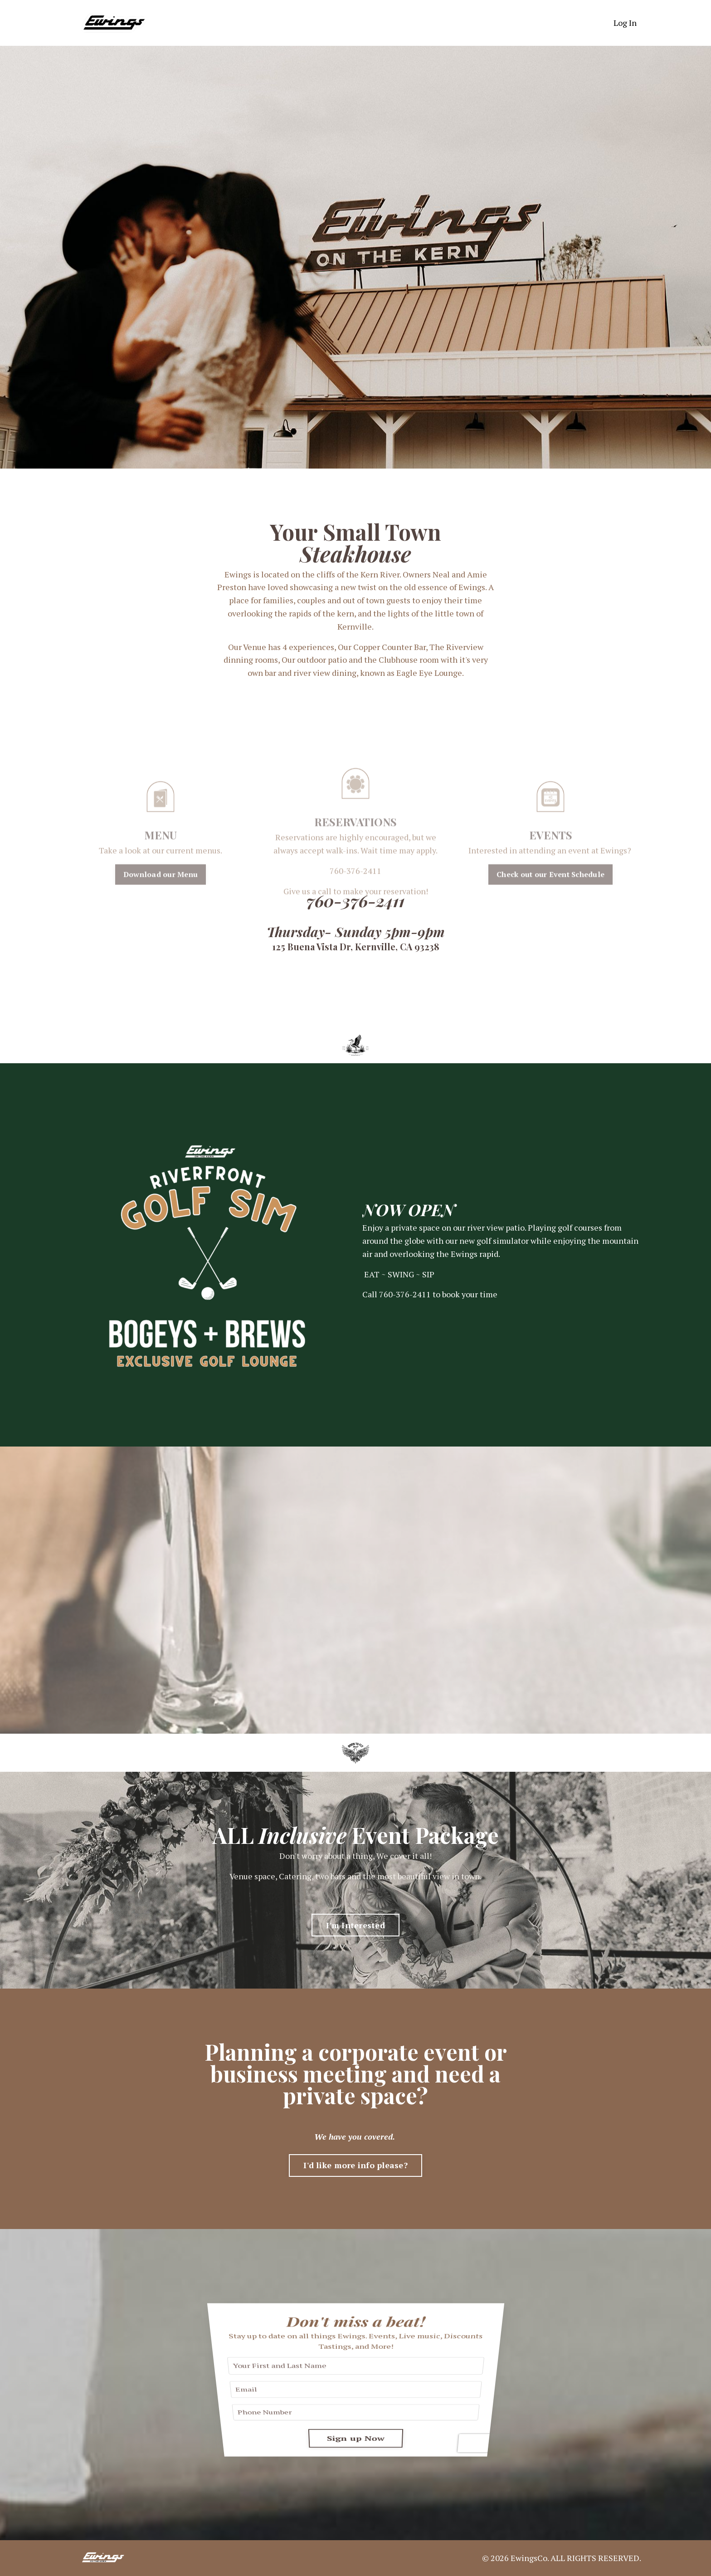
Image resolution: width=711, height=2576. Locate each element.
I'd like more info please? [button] (355, 2165)
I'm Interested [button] (355, 1925)
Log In (625, 22)
